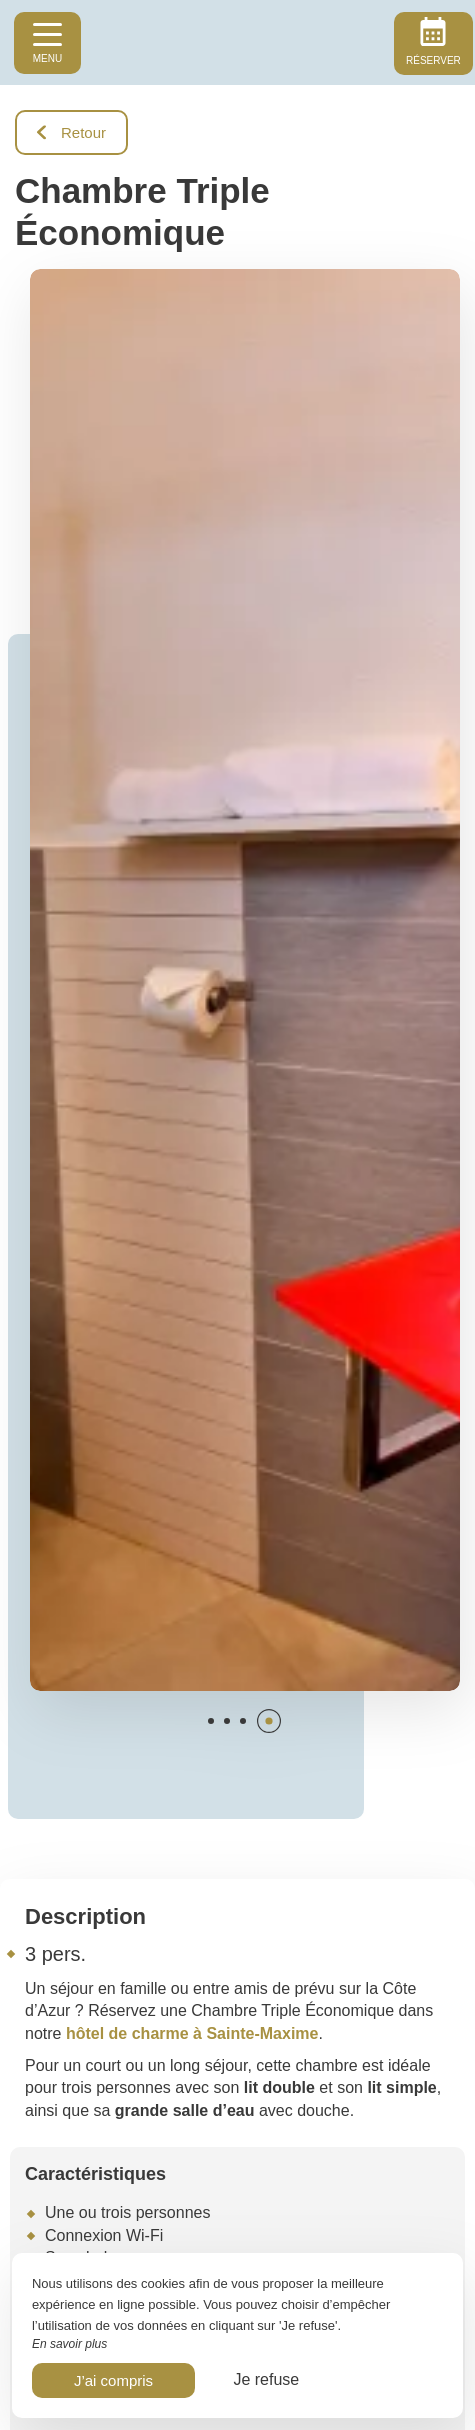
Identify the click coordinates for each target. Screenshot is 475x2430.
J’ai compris (113, 2380)
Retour (71, 132)
